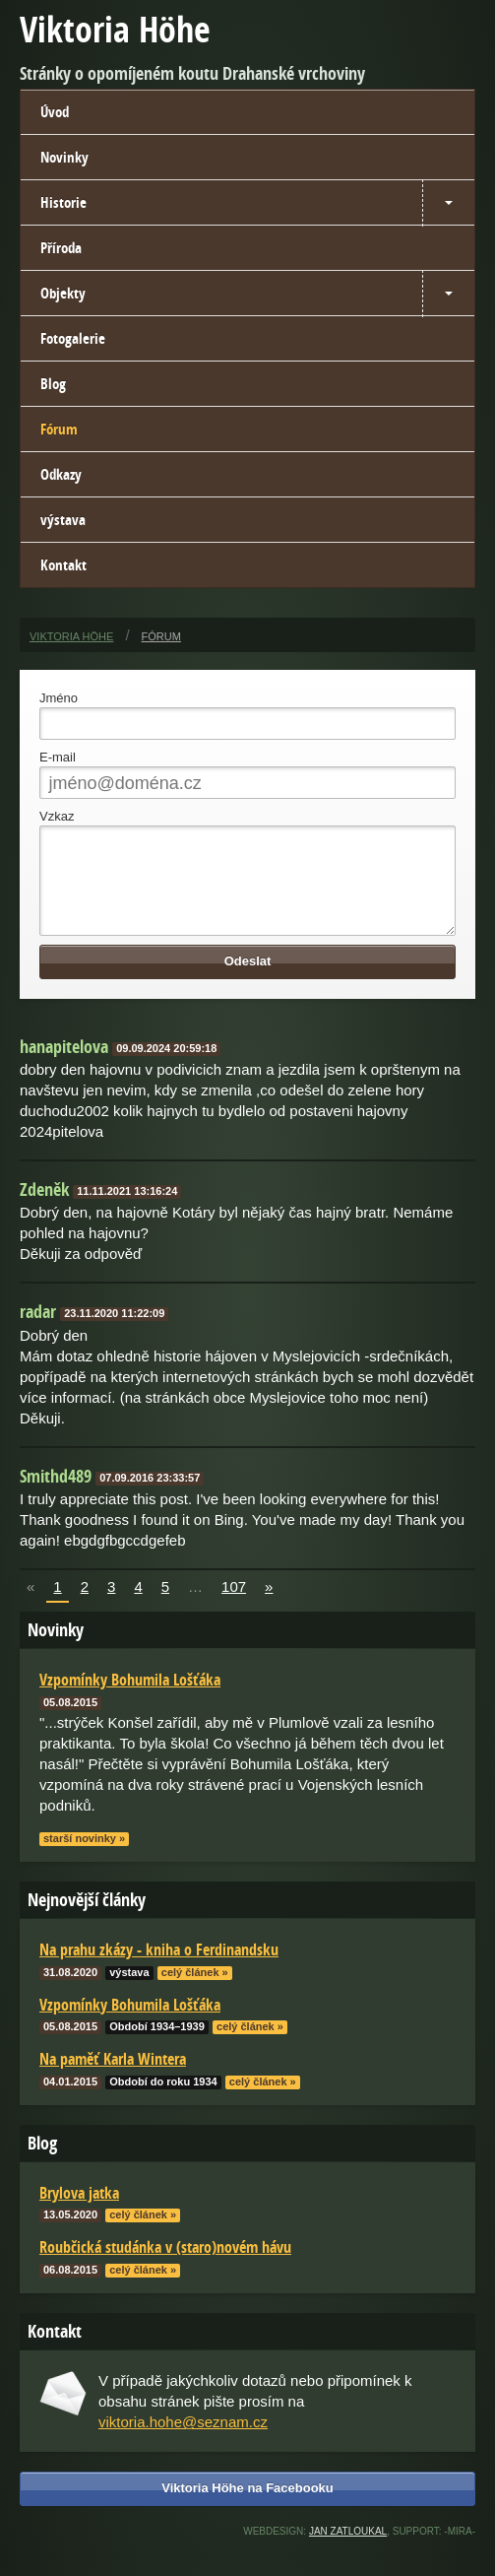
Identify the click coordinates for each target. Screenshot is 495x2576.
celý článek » (194, 1992)
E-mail (57, 757)
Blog (53, 383)
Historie (63, 202)
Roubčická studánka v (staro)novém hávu (165, 2267)
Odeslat (248, 980)
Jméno (58, 698)
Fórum (59, 429)
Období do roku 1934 (163, 2101)
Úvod (54, 111)
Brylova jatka (79, 2212)
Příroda (61, 247)
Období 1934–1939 (157, 2046)
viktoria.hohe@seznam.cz (183, 2441)
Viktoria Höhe (115, 29)
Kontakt (63, 565)
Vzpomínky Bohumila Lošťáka (129, 2024)
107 (233, 1606)
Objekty (63, 293)
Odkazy (61, 474)
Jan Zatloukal (348, 2550)
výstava (63, 519)
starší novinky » (84, 1858)
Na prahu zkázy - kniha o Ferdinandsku (158, 1969)
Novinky (64, 157)
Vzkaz (56, 816)
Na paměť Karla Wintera (112, 2078)
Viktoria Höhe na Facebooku (247, 2507)
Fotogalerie (72, 338)
